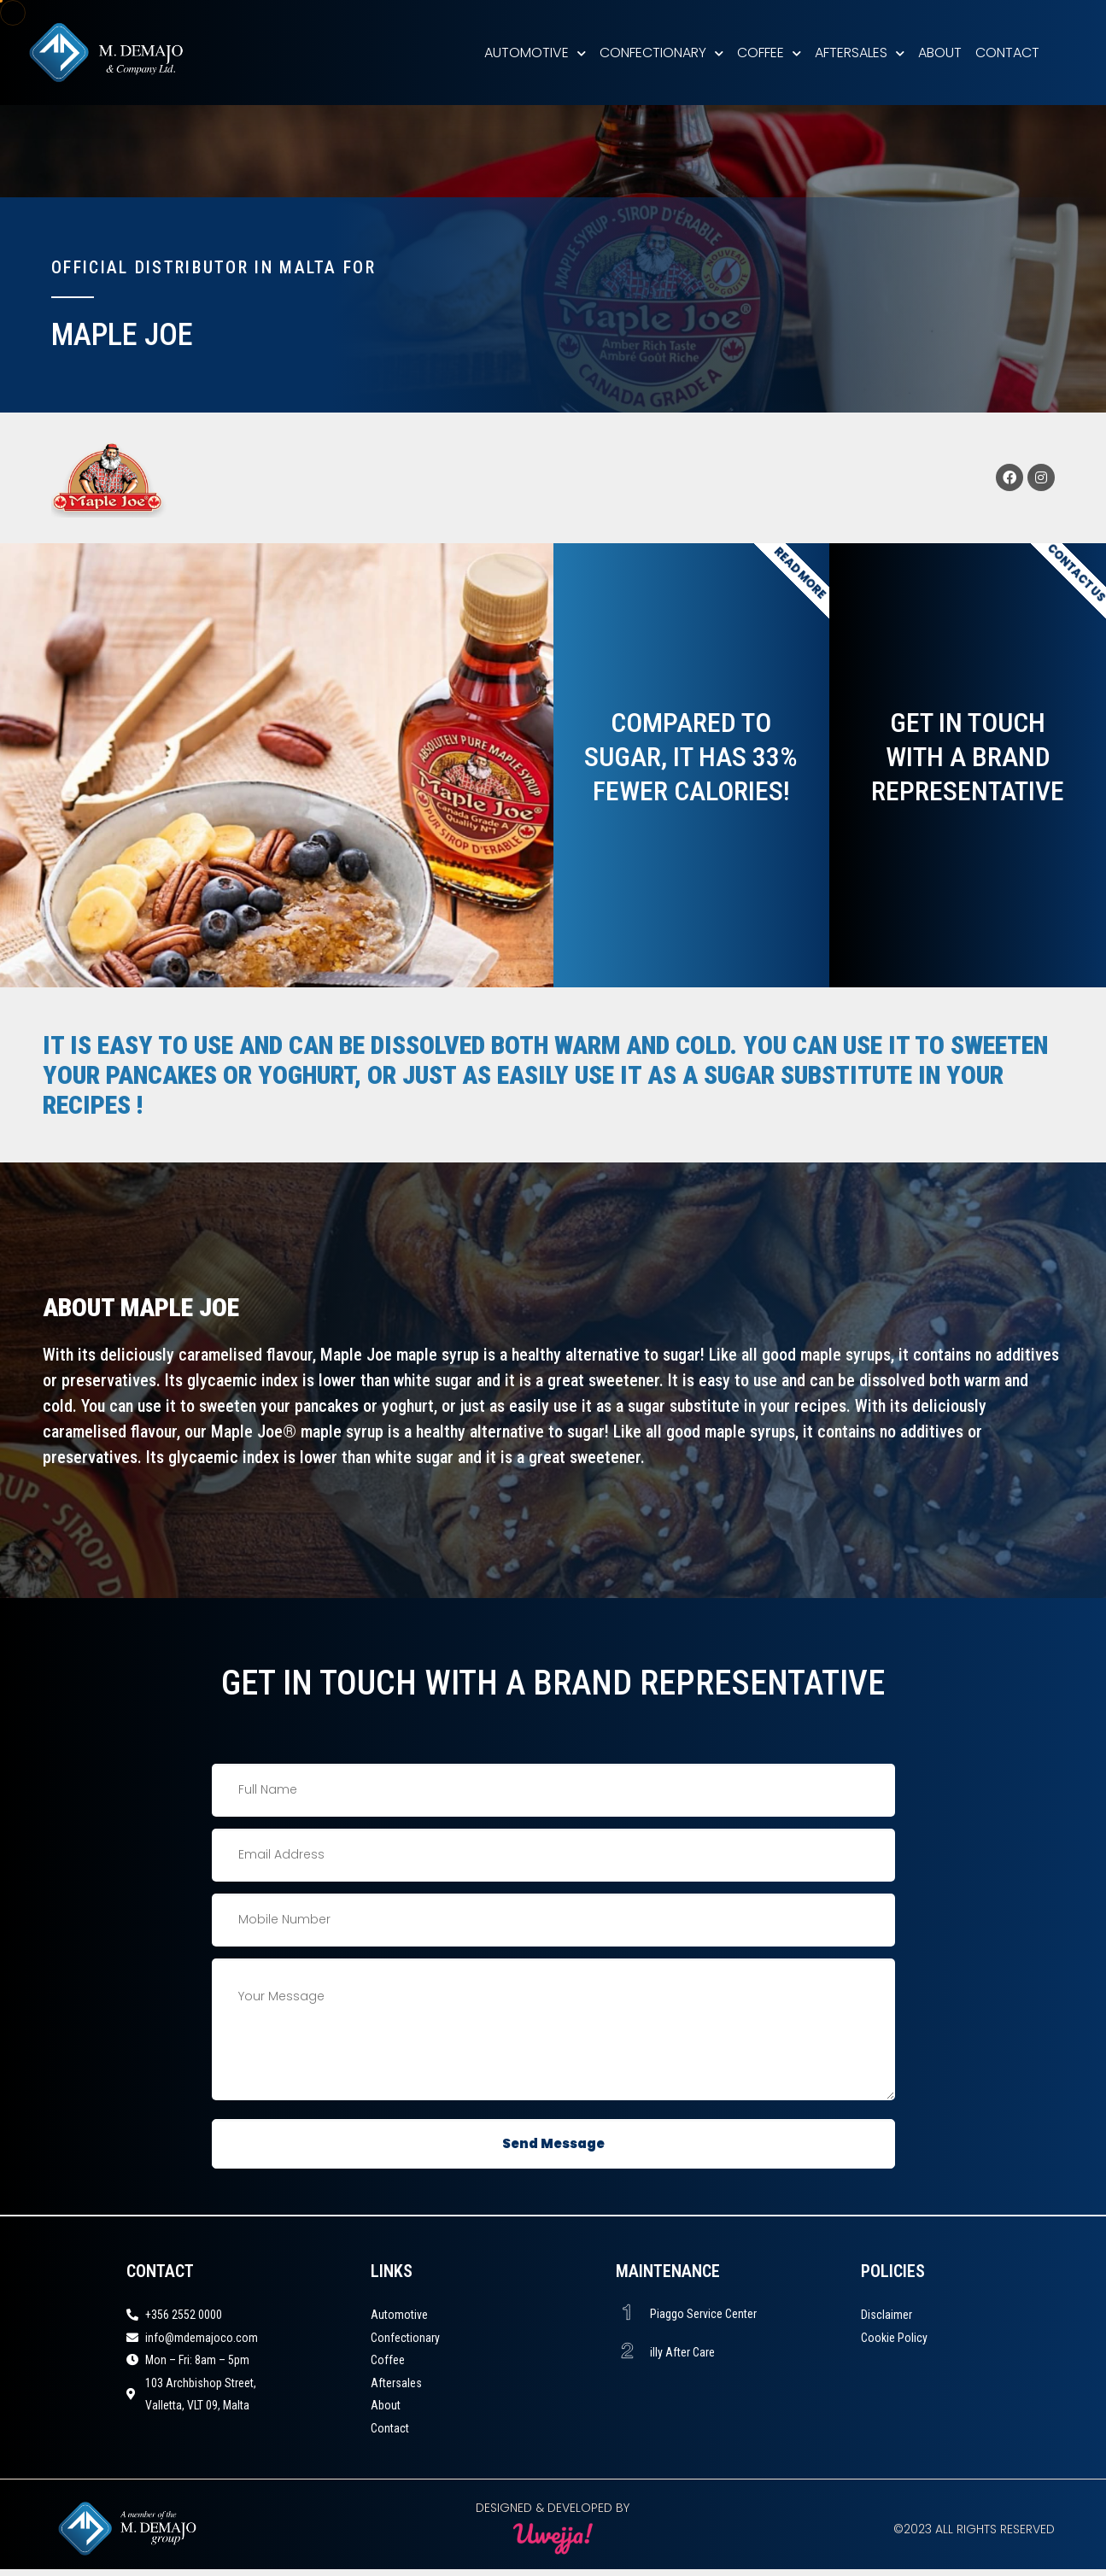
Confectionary (661, 53)
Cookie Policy (894, 2338)
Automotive (535, 53)
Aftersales (859, 53)
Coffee (769, 53)
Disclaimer (886, 2314)
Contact (1007, 52)
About (940, 52)
